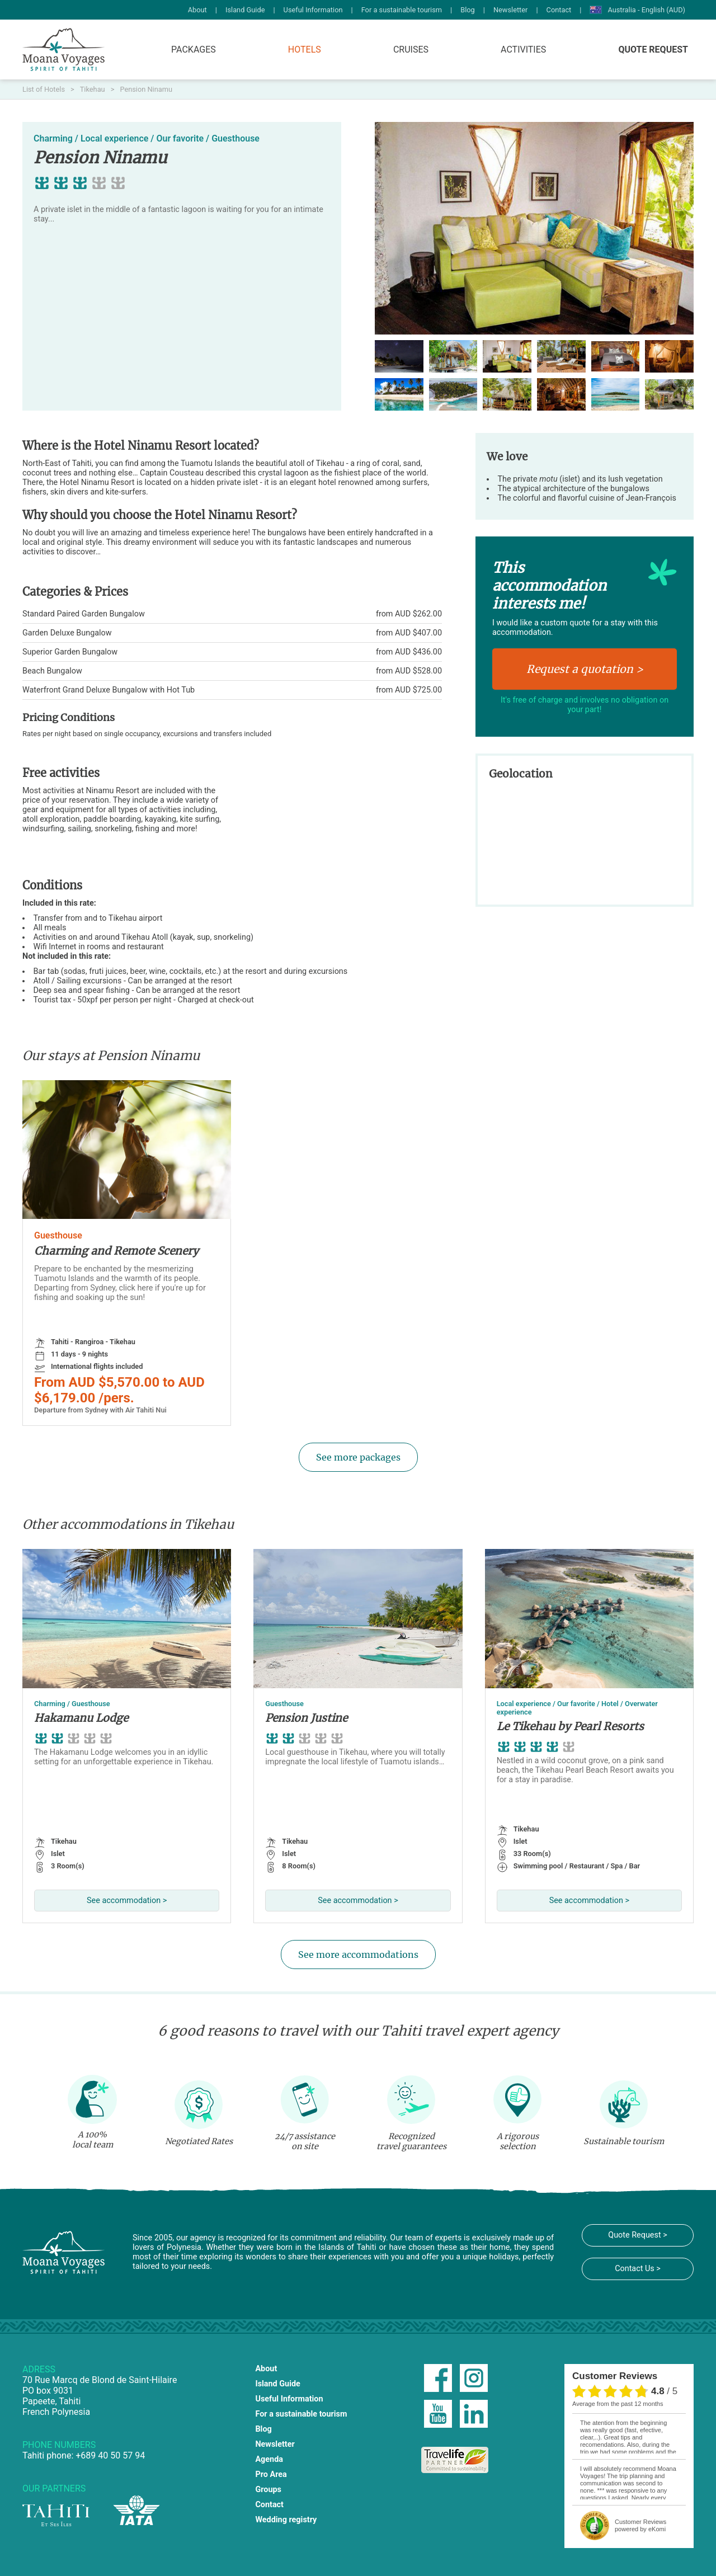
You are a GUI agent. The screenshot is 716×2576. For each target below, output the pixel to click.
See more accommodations (358, 1954)
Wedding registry (286, 2520)
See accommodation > (127, 1900)
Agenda (269, 2459)
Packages (193, 49)
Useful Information (313, 10)
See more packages (358, 1457)
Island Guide (245, 10)
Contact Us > (638, 2268)
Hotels (304, 49)
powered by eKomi (640, 2525)
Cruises (410, 49)
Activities (523, 49)
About (197, 10)
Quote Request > (637, 2235)
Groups (268, 2489)
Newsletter (510, 10)
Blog (467, 10)
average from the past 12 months (617, 2403)
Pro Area (270, 2474)
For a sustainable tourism (401, 10)
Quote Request (653, 49)
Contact (559, 10)
